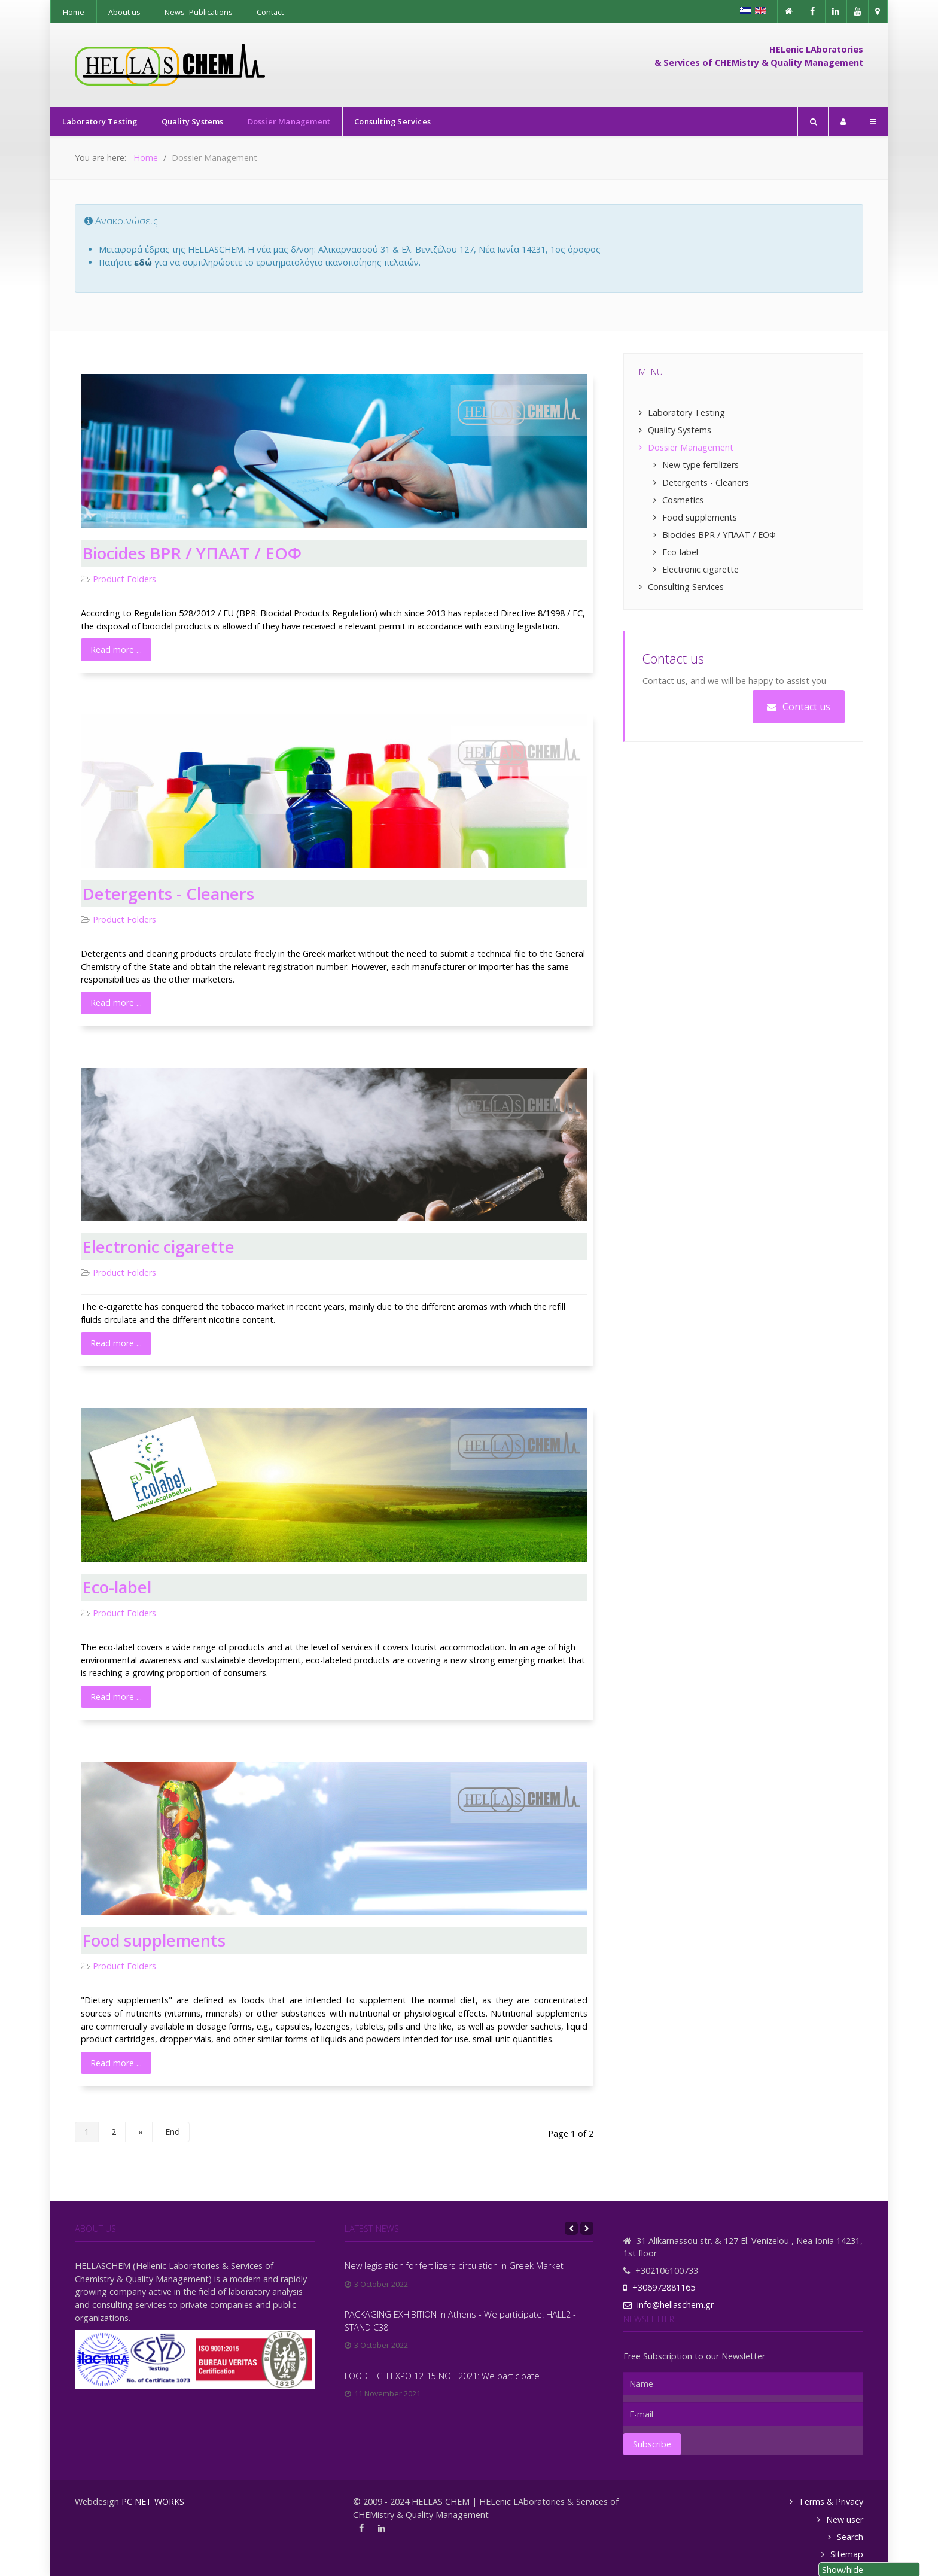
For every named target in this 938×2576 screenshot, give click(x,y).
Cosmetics (683, 500)
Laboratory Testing (686, 412)
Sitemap (846, 2554)
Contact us (798, 706)
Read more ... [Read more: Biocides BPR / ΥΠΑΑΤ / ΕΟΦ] (116, 649)
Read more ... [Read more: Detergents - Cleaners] (116, 1002)
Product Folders (124, 579)
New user (844, 2519)
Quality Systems (679, 430)
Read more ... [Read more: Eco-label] (116, 1696)
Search (850, 2536)
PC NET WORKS (152, 2501)
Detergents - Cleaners (168, 894)
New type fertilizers (700, 464)
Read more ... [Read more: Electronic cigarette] (116, 1343)
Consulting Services (686, 586)
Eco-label (116, 1587)
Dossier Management (690, 447)
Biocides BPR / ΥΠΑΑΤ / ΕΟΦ (192, 553)
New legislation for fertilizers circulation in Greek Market (454, 2265)
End (172, 2131)
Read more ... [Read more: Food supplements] (116, 2063)
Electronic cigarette (158, 1247)
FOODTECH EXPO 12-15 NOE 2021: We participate (442, 2376)
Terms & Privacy (831, 2501)
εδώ (143, 262)
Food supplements (154, 1940)
